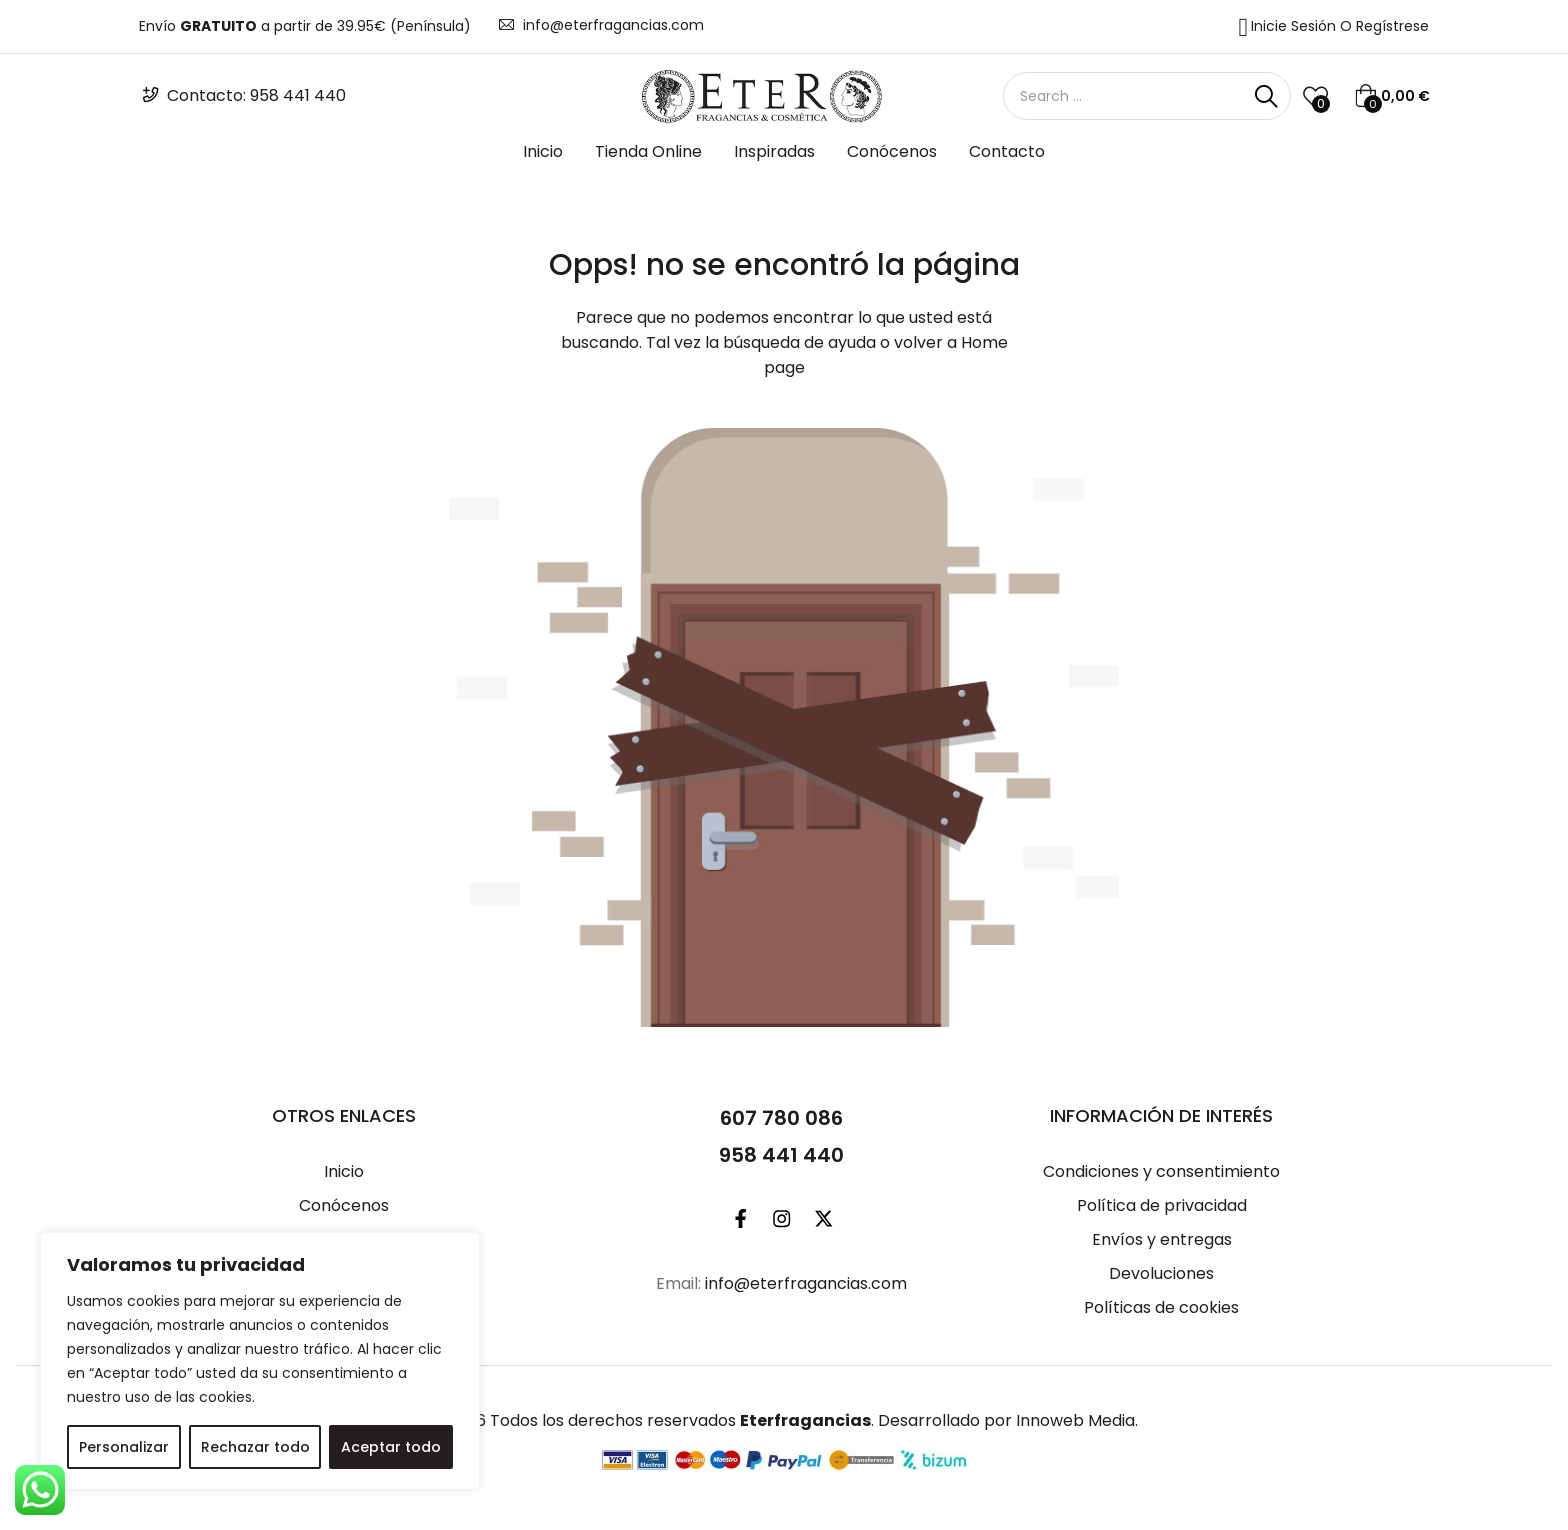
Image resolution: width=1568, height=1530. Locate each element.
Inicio (543, 151)
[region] (260, 1361)
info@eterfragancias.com (613, 25)
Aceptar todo (391, 1447)
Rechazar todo (255, 1447)
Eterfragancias (805, 1420)
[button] (1392, 96)
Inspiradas (774, 151)
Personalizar (124, 1447)
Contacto (1007, 151)
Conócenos (892, 151)
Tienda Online (648, 151)
